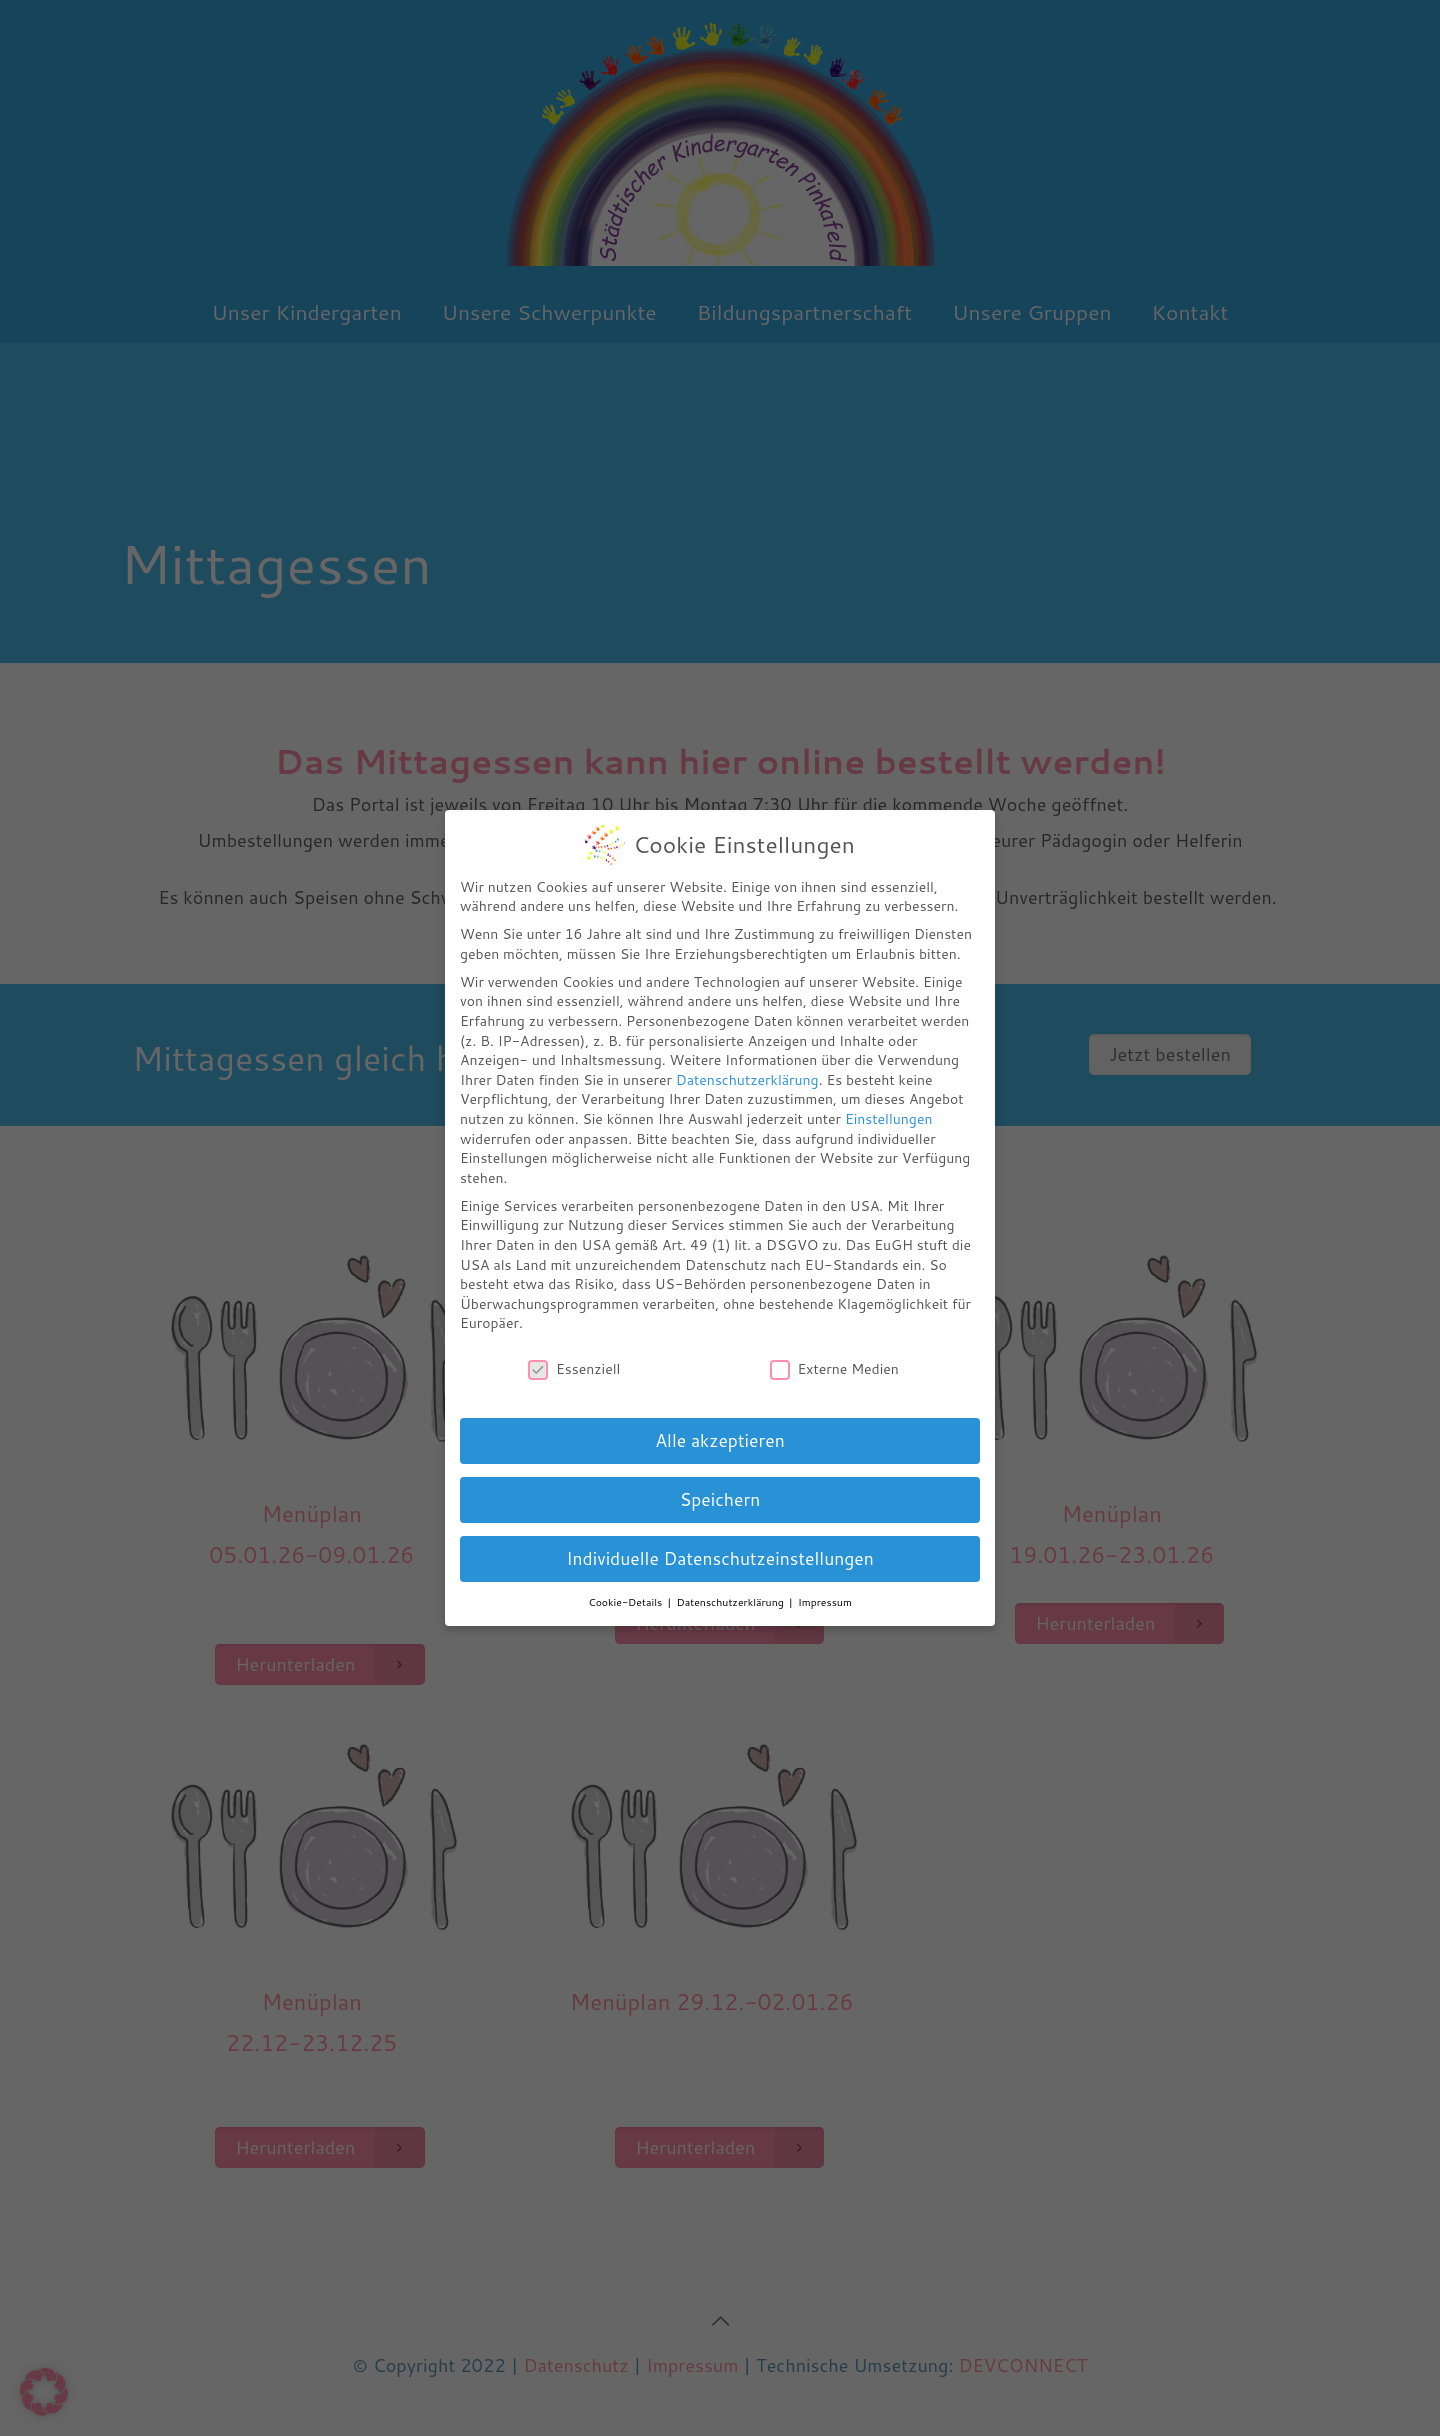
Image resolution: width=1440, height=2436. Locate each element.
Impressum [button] (825, 1602)
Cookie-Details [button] (626, 1602)
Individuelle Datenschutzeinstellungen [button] (720, 1558)
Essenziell (574, 1369)
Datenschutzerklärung (747, 1080)
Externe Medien (834, 1369)
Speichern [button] (720, 1499)
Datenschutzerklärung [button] (732, 1602)
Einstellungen (889, 1119)
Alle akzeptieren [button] (719, 1440)
